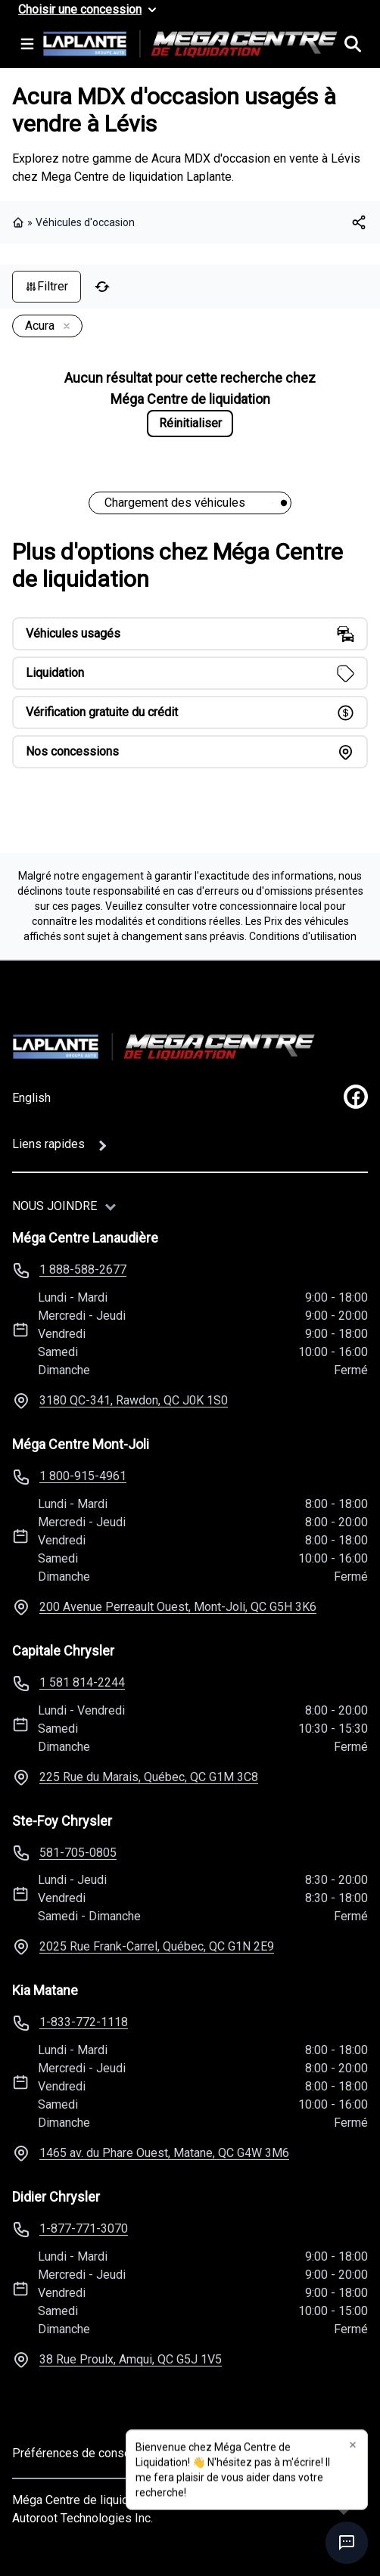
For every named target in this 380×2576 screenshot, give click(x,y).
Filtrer (46, 286)
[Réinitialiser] (102, 287)
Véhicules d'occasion (85, 222)
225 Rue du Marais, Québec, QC (148, 1777)
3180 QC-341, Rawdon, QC (133, 1400)
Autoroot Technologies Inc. (82, 2518)
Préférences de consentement (93, 2453)
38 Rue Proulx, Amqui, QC (130, 2359)
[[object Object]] (359, 222)
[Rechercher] (353, 44)
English (31, 1098)
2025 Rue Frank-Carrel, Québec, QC (156, 1946)
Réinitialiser (190, 423)
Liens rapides (48, 1144)
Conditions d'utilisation (303, 936)
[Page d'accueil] (163, 1046)
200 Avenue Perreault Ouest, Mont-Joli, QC (177, 1607)
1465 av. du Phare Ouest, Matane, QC (164, 2153)
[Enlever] (64, 327)
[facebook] (356, 1097)
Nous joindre (54, 1206)
